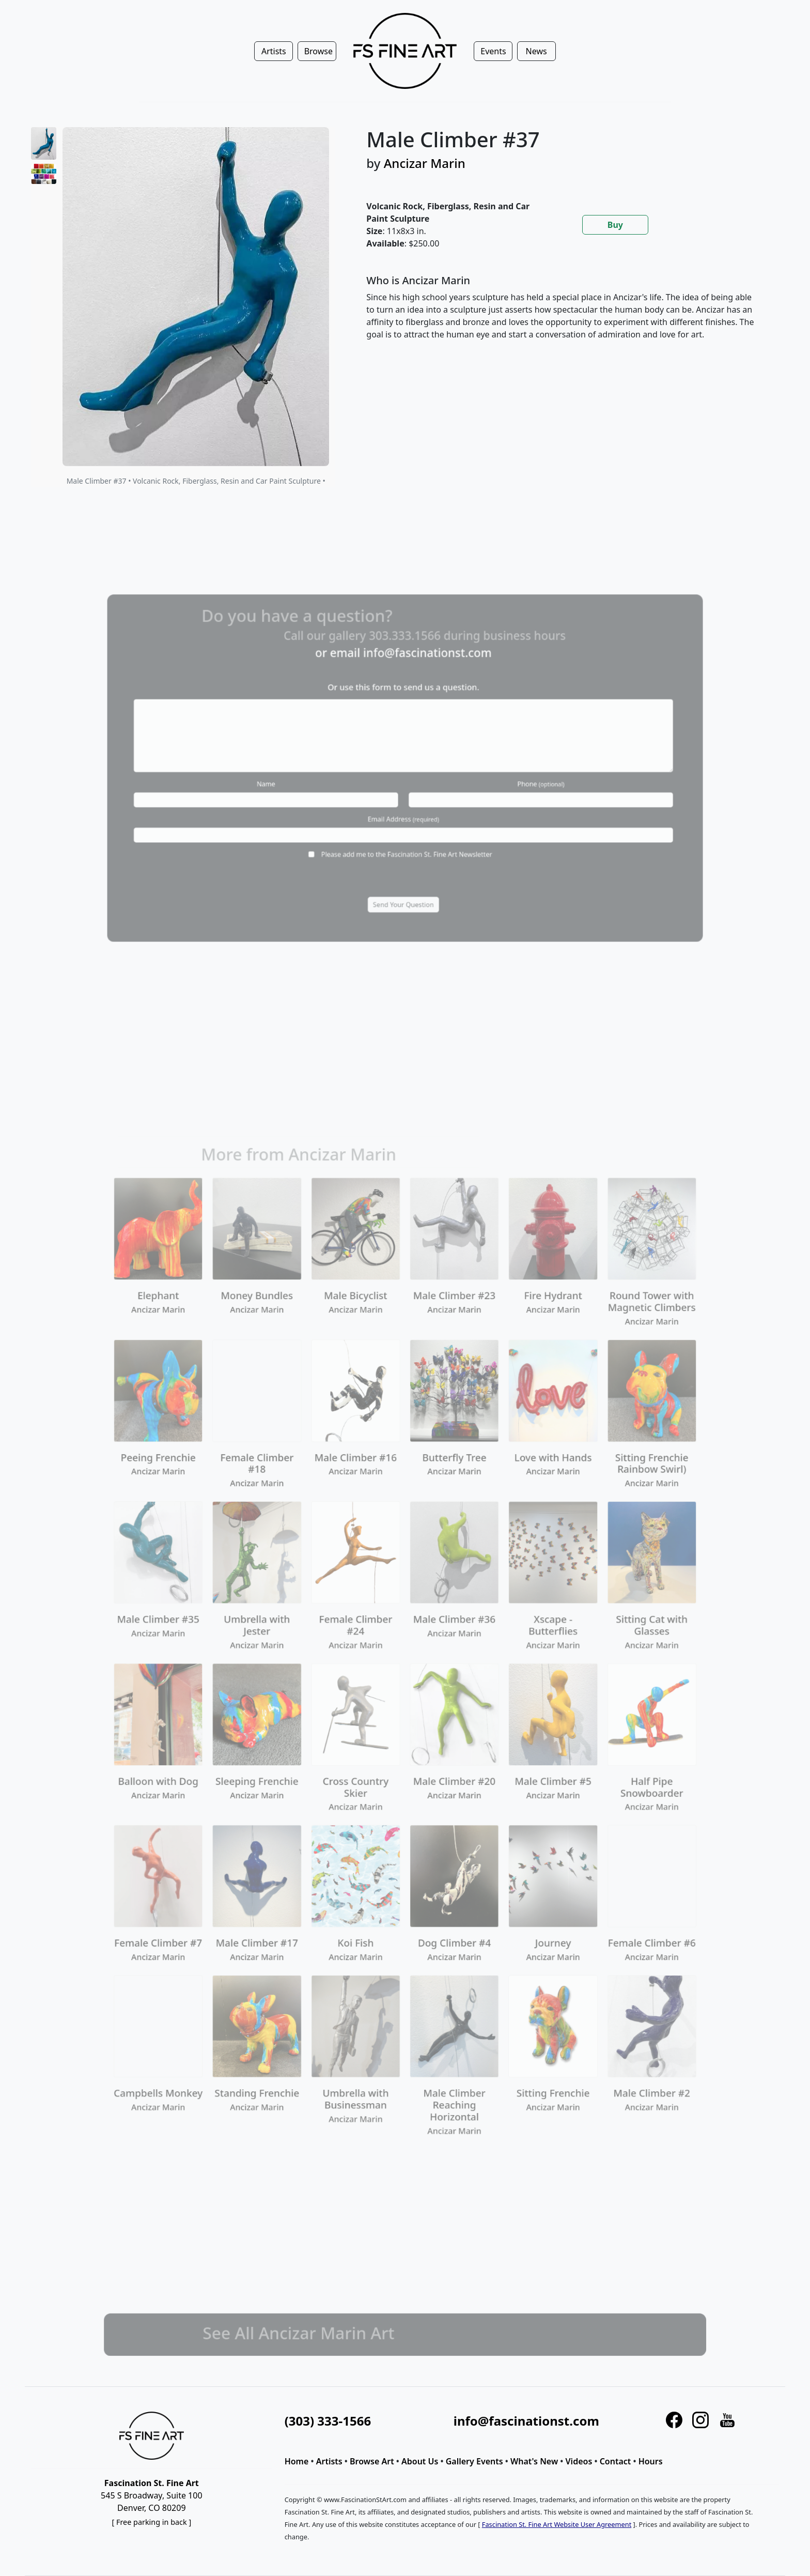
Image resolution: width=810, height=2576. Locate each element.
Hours (650, 2461)
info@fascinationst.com (526, 2420)
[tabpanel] (563, 315)
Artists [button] (273, 51)
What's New (534, 2461)
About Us (419, 2461)
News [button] (536, 51)
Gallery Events (474, 2461)
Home (297, 2461)
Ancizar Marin (424, 163)
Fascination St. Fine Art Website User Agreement (556, 2524)
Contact (615, 2461)
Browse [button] (318, 51)
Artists (329, 2461)
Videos (579, 2461)
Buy (615, 224)
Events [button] (493, 51)
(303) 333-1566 (328, 2420)
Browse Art (372, 2461)
